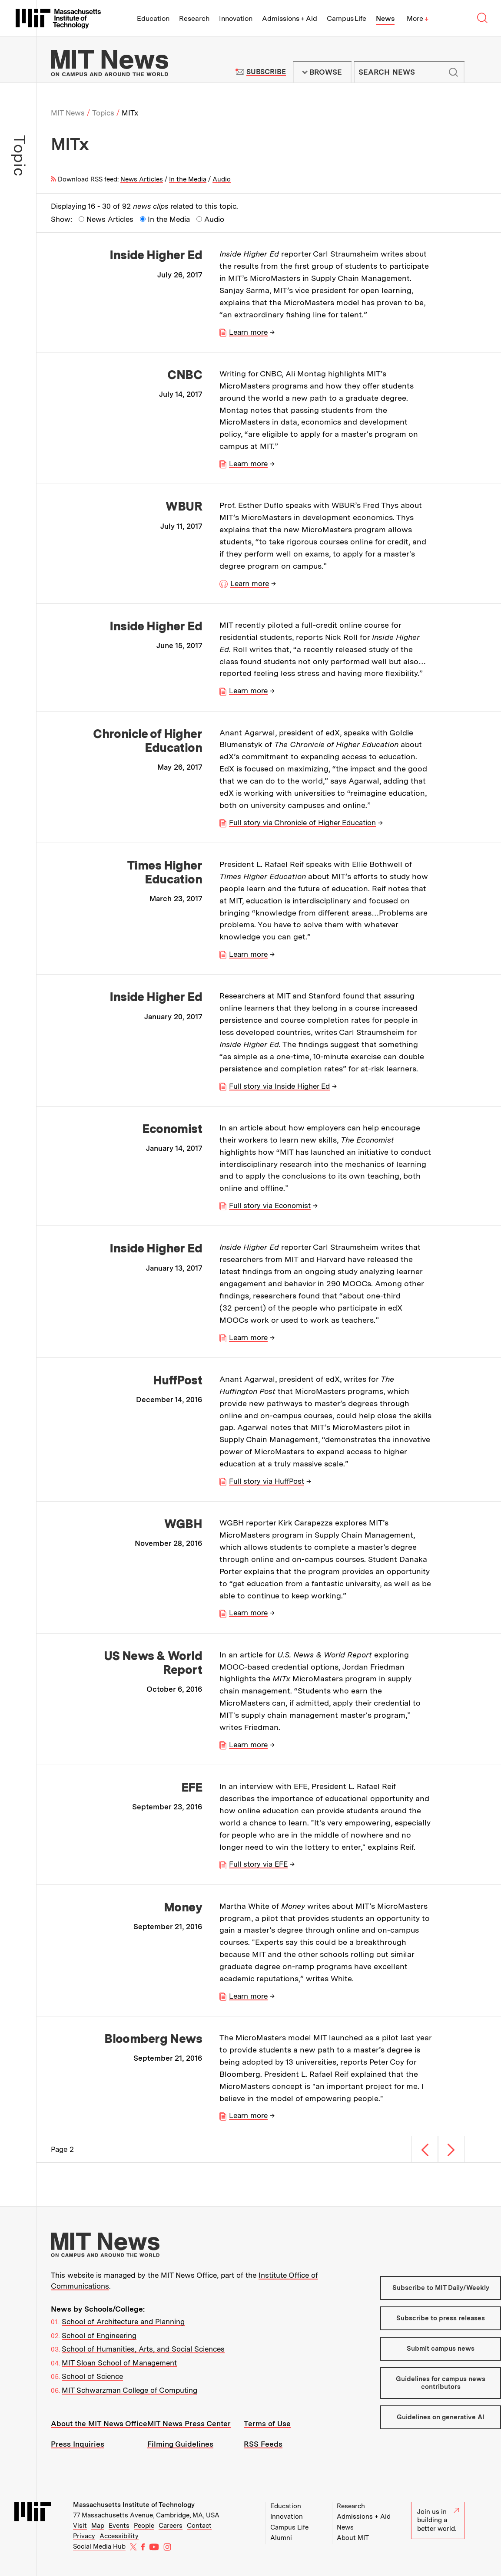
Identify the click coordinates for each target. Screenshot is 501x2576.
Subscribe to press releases (440, 2318)
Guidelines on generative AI (440, 2417)
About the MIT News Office (99, 2423)
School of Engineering (99, 2335)
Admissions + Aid (289, 18)
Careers (170, 2526)
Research (194, 18)
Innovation (235, 18)
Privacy (84, 2536)
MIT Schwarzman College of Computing (129, 2390)
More (417, 18)
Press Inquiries (77, 2444)
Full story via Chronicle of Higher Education (302, 822)
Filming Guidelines (180, 2444)
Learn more (248, 332)
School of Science (92, 2376)
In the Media (187, 179)
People (144, 2526)
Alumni (281, 2538)
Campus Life (346, 18)
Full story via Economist (270, 1205)
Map (97, 2526)
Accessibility (119, 2536)
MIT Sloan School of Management (119, 2363)
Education (153, 18)
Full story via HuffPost (266, 1481)
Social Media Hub (99, 2546)
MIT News (68, 113)
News (385, 18)
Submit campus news (440, 2348)
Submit (453, 72)
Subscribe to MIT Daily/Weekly (440, 2288)
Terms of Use (267, 2423)
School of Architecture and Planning (123, 2321)
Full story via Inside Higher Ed (279, 1086)
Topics (103, 113)
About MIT (353, 2538)
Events (119, 2526)
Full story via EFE (258, 1864)
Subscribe (266, 72)
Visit (80, 2526)
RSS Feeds (263, 2444)
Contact (199, 2526)
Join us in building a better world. (438, 2520)
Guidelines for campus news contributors (440, 2382)
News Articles (141, 179)
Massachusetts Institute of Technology (134, 2505)
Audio (221, 179)
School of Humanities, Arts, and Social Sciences (143, 2349)
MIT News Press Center (189, 2423)
